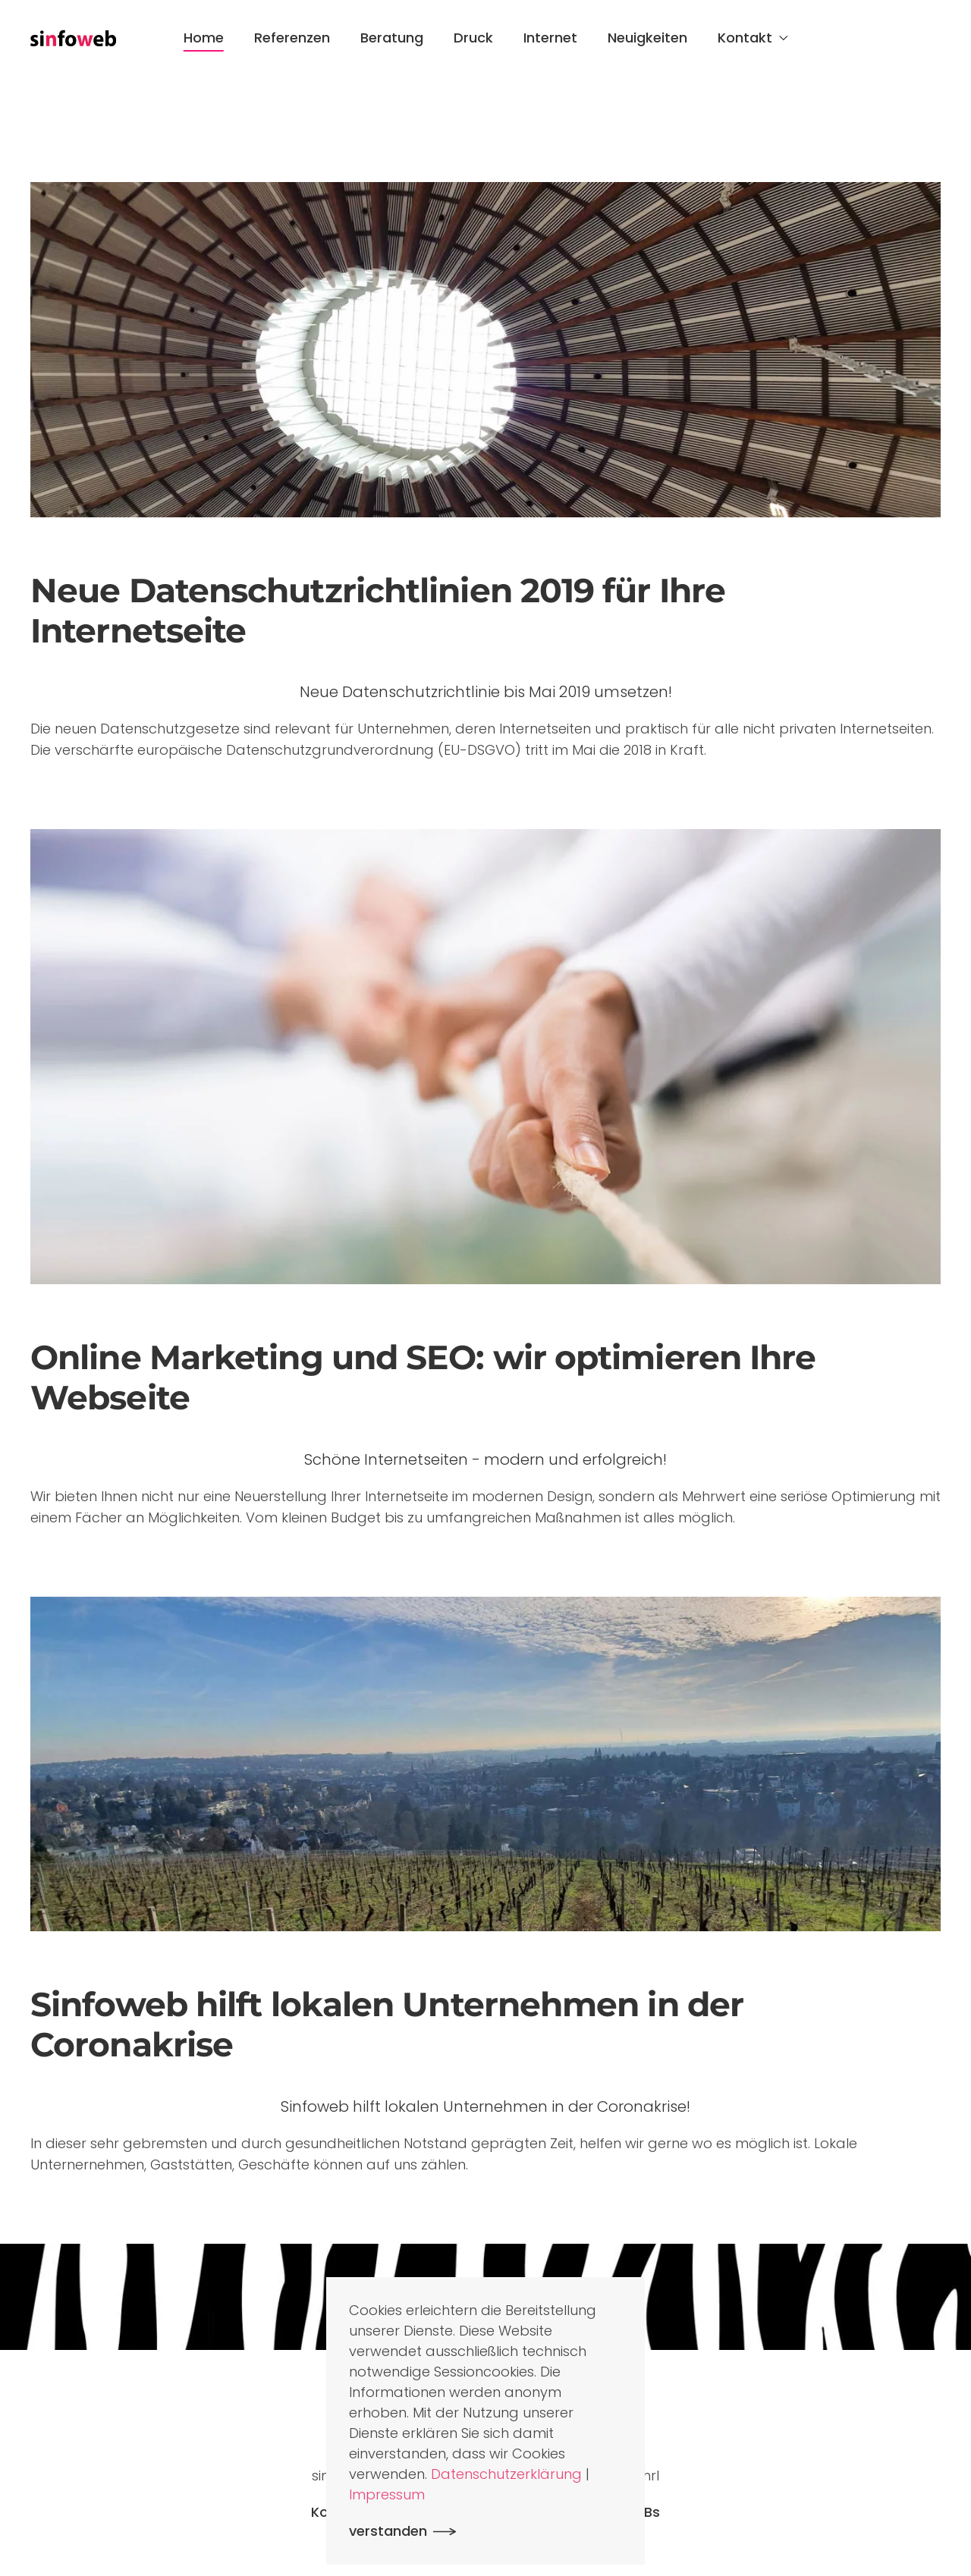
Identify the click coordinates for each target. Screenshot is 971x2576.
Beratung (391, 37)
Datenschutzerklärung (506, 2473)
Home (204, 37)
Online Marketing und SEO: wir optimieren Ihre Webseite (423, 1377)
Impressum (387, 2494)
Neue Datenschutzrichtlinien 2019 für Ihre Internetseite (377, 610)
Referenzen (292, 37)
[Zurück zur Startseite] (73, 38)
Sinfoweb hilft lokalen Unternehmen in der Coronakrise (386, 2024)
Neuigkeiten (647, 37)
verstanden (388, 2530)
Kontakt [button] (753, 37)
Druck (473, 37)
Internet (550, 37)
